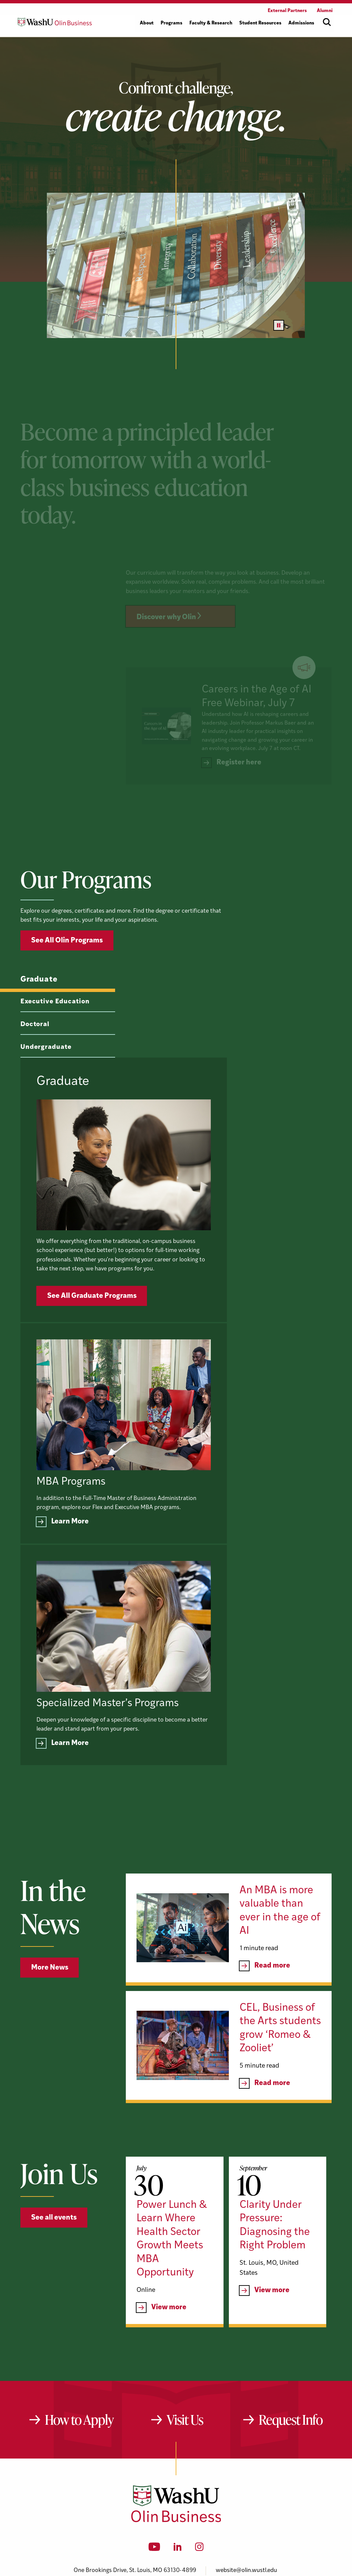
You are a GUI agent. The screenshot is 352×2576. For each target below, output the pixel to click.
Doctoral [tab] (35, 1057)
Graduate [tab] (39, 1012)
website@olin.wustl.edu (246, 2478)
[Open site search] (327, 22)
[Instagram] (199, 2456)
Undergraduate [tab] (46, 1080)
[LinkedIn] (178, 2456)
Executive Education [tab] (54, 1034)
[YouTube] (154, 2456)
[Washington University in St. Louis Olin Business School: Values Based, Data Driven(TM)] (176, 2428)
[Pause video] (278, 325)
